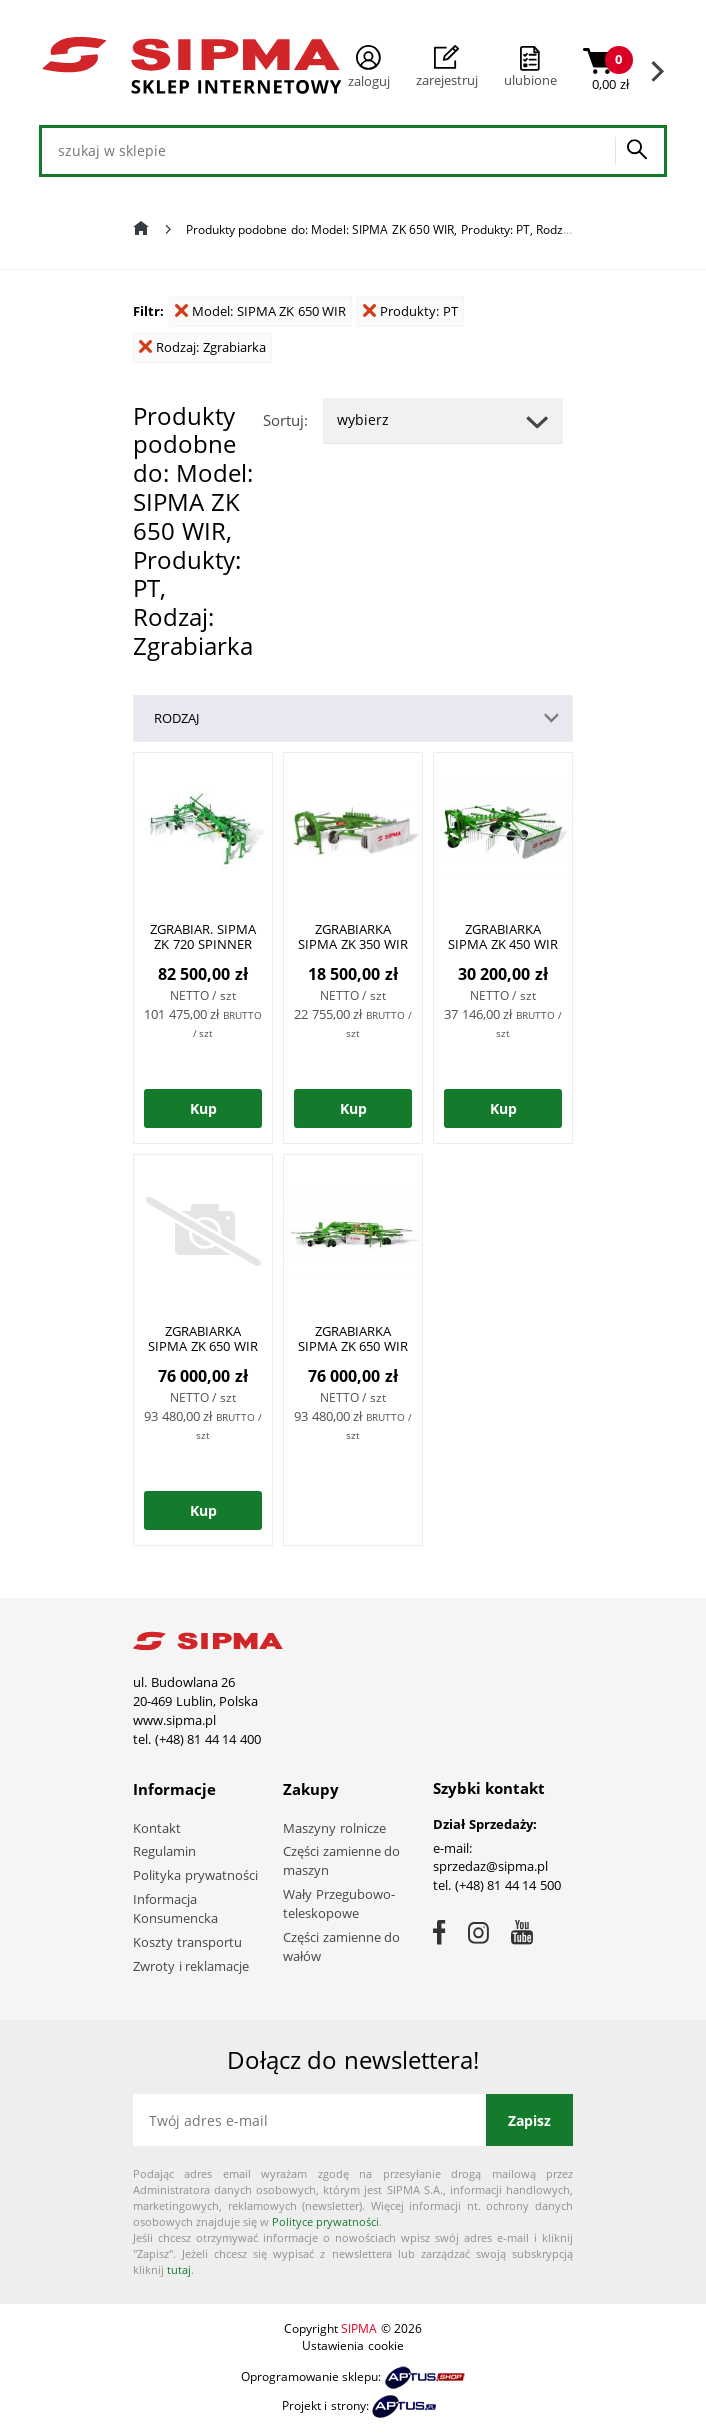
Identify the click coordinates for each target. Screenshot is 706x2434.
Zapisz (529, 2120)
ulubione (530, 80)
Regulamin (164, 1851)
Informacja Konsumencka (175, 1908)
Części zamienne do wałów (341, 1946)
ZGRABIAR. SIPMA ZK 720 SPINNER (203, 936)
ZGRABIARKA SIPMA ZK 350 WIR (353, 936)
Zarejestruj (447, 67)
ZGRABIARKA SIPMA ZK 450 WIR (503, 936)
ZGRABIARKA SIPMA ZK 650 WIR (203, 1338)
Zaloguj (369, 67)
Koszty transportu (187, 1942)
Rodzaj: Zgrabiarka (202, 347)
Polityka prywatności (195, 1875)
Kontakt (157, 1828)
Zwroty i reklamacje (191, 1966)
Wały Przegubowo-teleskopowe (339, 1903)
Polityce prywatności (325, 2221)
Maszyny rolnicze (334, 1828)
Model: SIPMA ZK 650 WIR (260, 311)
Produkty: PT (410, 311)
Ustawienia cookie (352, 2345)
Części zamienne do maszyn (341, 1860)
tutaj (179, 2269)
